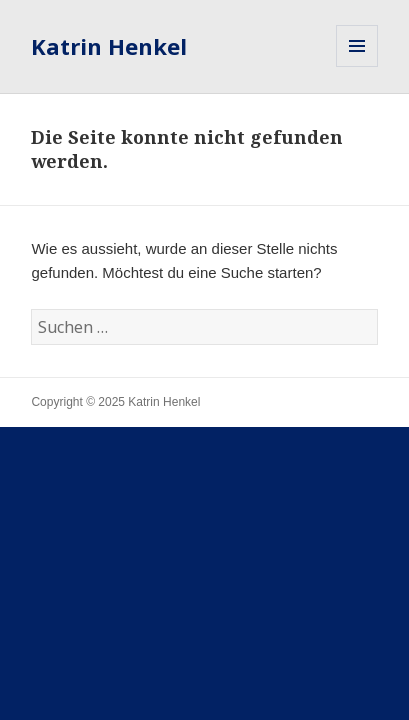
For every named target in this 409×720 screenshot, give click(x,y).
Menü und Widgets (357, 66)
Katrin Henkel (109, 46)
